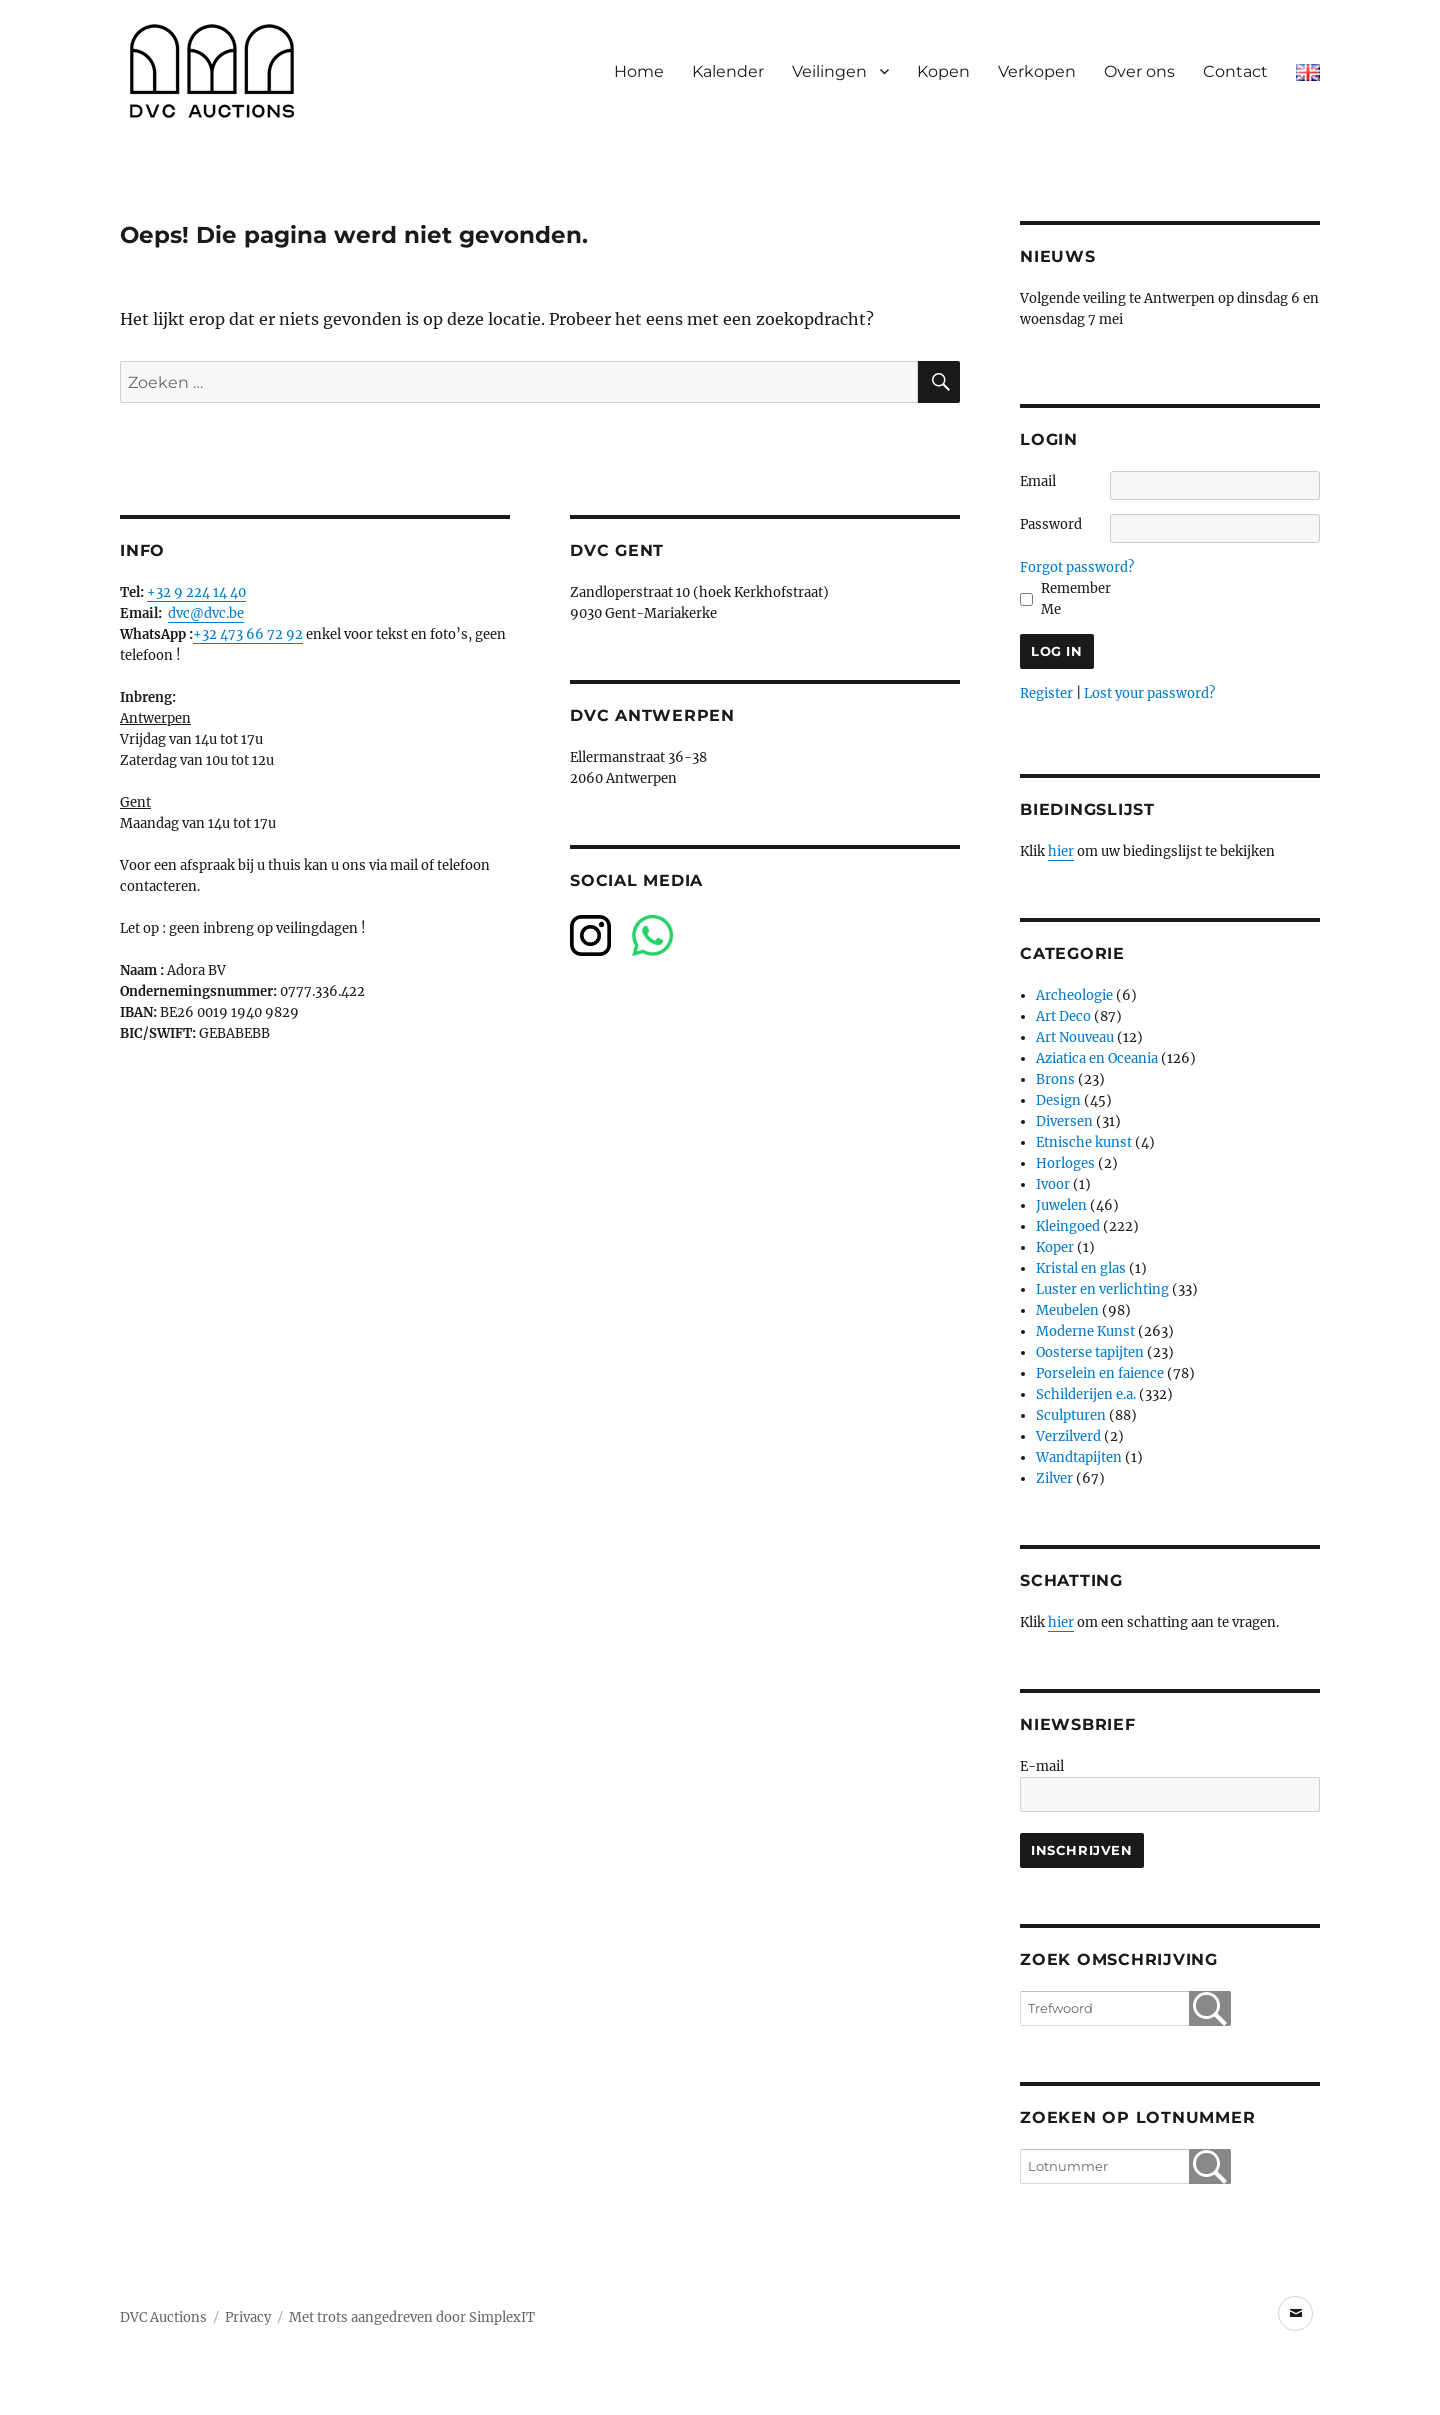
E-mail (1042, 1766)
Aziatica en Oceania (1097, 1058)
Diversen (1064, 1121)
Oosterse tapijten (1090, 1352)
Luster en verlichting (1102, 1289)
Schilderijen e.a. (1086, 1394)
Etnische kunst (1084, 1142)
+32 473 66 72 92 (248, 634)
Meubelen (1067, 1310)
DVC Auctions (163, 2317)
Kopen (943, 71)
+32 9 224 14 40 (196, 592)
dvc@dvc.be (206, 613)
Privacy (248, 2317)
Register (1046, 693)
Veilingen (829, 71)
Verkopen (1037, 71)
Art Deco (1063, 1016)
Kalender (728, 71)
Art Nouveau (1075, 1037)
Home (639, 71)
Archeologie (1074, 995)
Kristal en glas (1081, 1268)
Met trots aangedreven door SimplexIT (412, 2317)
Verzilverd (1068, 1436)
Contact (1235, 71)
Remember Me (1076, 599)
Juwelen (1061, 1205)
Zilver (1054, 1478)
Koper (1055, 1247)
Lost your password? (1149, 693)
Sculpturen (1071, 1415)
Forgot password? (1077, 567)
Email (1038, 481)
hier (1061, 851)
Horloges (1065, 1163)
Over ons (1139, 71)
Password (1051, 524)
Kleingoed (1068, 1226)
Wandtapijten (1079, 1457)
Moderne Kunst (1085, 1331)
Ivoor (1053, 1184)
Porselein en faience (1100, 1373)
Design (1058, 1100)
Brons (1055, 1079)
